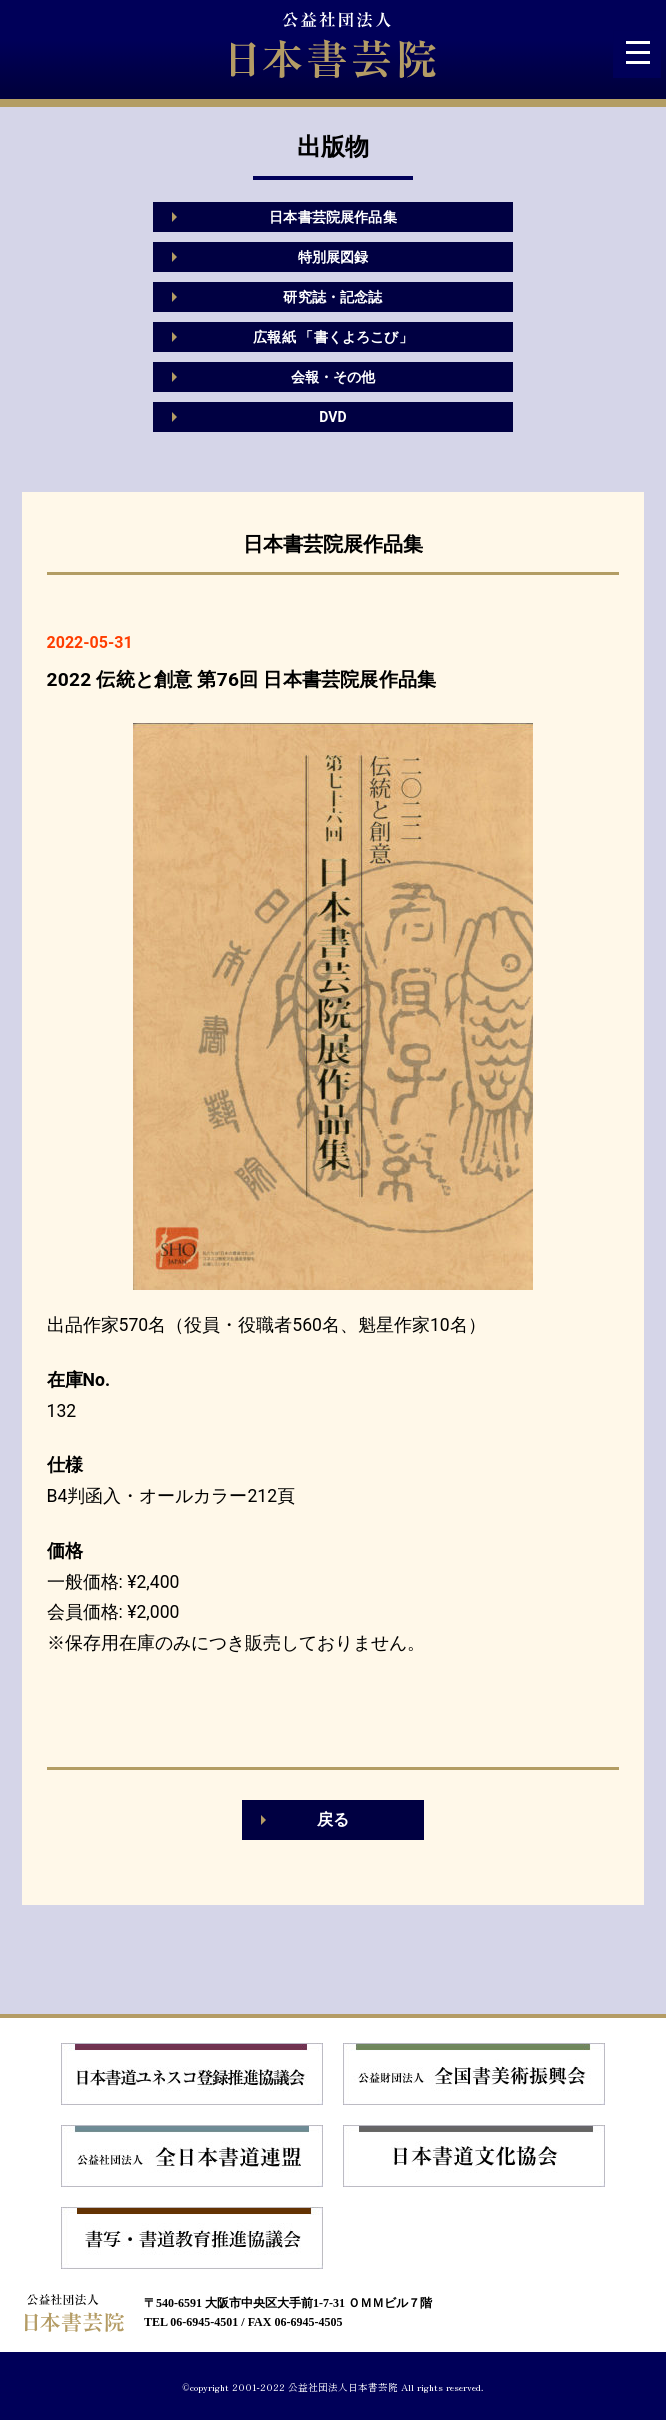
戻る (333, 1819)
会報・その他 (333, 377)
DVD (333, 417)
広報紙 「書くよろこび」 (332, 337)
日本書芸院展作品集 (332, 217)
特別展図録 (333, 257)
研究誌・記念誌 (332, 297)
